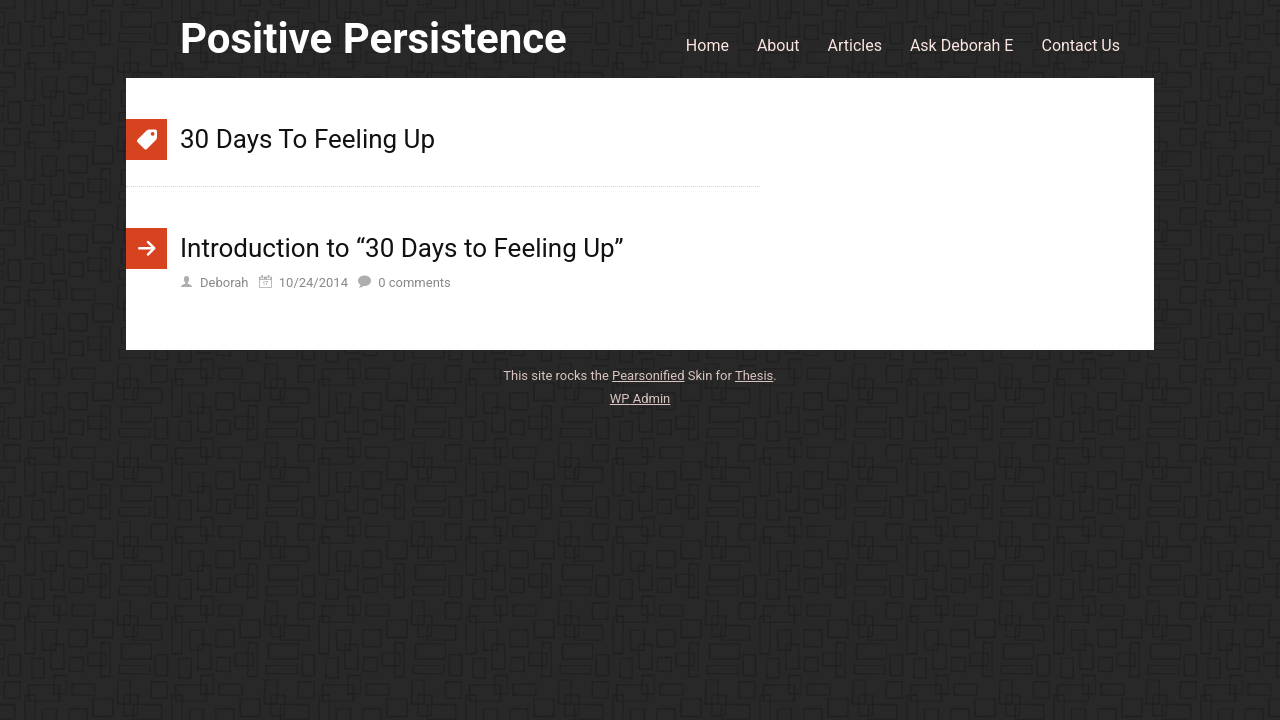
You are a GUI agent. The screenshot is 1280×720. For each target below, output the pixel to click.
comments (414, 282)
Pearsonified (648, 375)
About (778, 45)
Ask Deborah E (962, 45)
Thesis (754, 375)
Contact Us (1080, 45)
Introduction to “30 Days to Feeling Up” (402, 248)
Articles (855, 45)
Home (707, 45)
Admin (640, 398)
